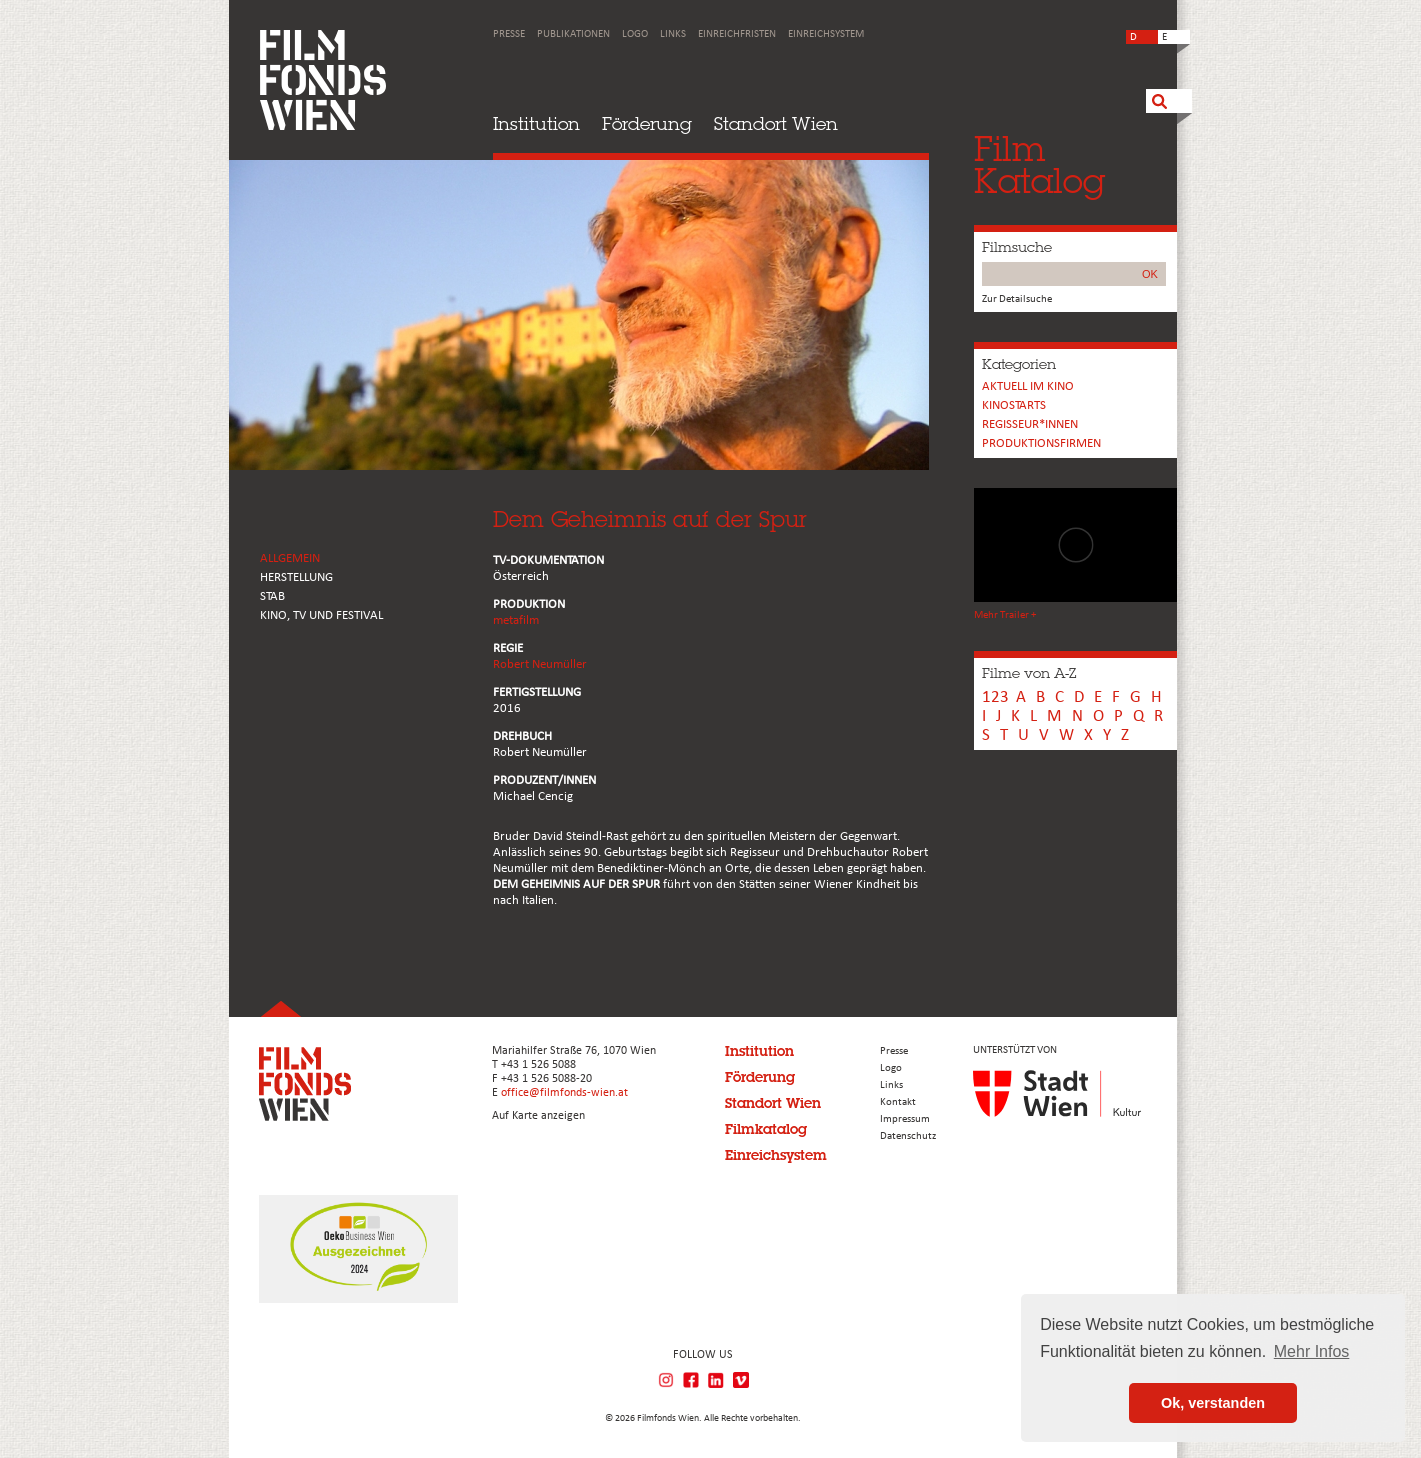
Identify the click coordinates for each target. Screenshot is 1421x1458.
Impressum (905, 1119)
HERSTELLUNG (296, 577)
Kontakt (898, 1102)
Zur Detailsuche (1017, 299)
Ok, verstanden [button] (1213, 1403)
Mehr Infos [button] (1312, 1351)
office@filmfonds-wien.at (564, 1093)
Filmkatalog (766, 1129)
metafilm (516, 620)
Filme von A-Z (1029, 673)
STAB (272, 596)
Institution (536, 123)
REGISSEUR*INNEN (1030, 424)
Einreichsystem (826, 34)
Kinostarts (1014, 405)
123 (995, 697)
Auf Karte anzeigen (538, 1116)
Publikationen (573, 34)
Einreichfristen (737, 34)
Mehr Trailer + (1005, 615)
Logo (635, 34)
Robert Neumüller (540, 664)
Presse (509, 34)
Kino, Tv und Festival (321, 615)
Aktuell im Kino (1028, 386)
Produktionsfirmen (1041, 443)
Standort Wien (776, 123)
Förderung (647, 123)
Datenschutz (908, 1136)
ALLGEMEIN (290, 558)
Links (673, 34)
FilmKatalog (1039, 164)
